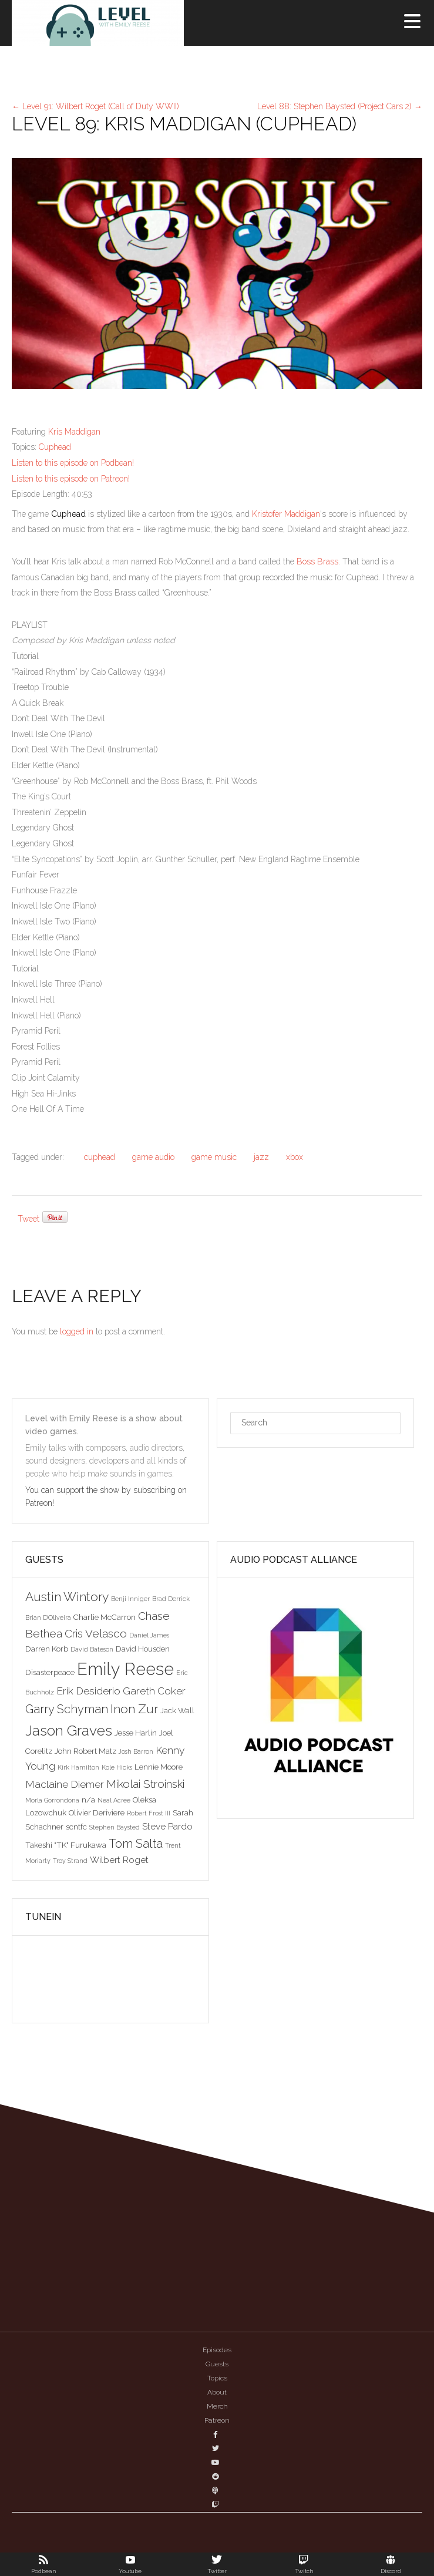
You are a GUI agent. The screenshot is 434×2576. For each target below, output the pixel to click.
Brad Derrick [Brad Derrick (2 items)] (171, 1598)
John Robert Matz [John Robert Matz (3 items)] (85, 1751)
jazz (261, 1157)
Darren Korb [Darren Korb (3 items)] (46, 1648)
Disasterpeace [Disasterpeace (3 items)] (50, 1672)
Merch (217, 2406)
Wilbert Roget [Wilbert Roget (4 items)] (119, 1859)
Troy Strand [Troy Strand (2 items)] (70, 1860)
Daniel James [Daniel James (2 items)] (149, 1635)
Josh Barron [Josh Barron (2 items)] (136, 1751)
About (217, 2392)
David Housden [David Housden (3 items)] (143, 1648)
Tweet (28, 1218)
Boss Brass (317, 561)
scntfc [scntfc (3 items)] (76, 1826)
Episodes (217, 2350)
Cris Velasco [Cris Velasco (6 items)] (96, 1633)
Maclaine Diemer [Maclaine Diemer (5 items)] (64, 1784)
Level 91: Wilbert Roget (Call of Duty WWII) (95, 106)
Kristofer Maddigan (286, 514)
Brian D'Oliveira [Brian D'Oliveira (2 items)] (48, 1617)
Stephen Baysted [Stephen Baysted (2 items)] (114, 1827)
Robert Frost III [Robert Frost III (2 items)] (148, 1813)
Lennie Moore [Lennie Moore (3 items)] (158, 1766)
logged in (76, 1331)
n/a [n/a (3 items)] (88, 1799)
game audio (153, 1157)
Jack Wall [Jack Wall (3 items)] (177, 1710)
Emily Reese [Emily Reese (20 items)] (125, 1669)
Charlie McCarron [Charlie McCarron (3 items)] (104, 1617)
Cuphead (55, 447)
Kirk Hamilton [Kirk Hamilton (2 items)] (78, 1767)
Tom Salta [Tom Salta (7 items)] (136, 1844)
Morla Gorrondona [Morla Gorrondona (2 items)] (52, 1800)
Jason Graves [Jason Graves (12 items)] (68, 1730)
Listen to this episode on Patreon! (71, 478)
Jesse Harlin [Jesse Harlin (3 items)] (136, 1732)
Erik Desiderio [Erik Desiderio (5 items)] (88, 1691)
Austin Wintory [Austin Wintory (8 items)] (67, 1596)
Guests (217, 2364)
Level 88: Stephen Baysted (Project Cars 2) (339, 106)
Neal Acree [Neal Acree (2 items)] (113, 1800)
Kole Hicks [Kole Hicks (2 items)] (117, 1767)
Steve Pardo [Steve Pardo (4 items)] (167, 1826)
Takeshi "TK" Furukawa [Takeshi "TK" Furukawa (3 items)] (65, 1844)
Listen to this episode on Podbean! (73, 463)
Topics (217, 2378)
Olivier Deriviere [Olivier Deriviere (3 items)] (97, 1812)
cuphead (99, 1157)
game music (214, 1157)
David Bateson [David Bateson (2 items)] (91, 1649)
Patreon (217, 2420)
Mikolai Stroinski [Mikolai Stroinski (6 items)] (145, 1783)
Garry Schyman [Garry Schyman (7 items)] (66, 1709)
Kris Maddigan (74, 431)
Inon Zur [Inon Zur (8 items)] (134, 1708)
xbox (294, 1157)
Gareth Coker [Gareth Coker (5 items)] (154, 1691)
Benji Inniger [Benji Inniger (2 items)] (130, 1598)
